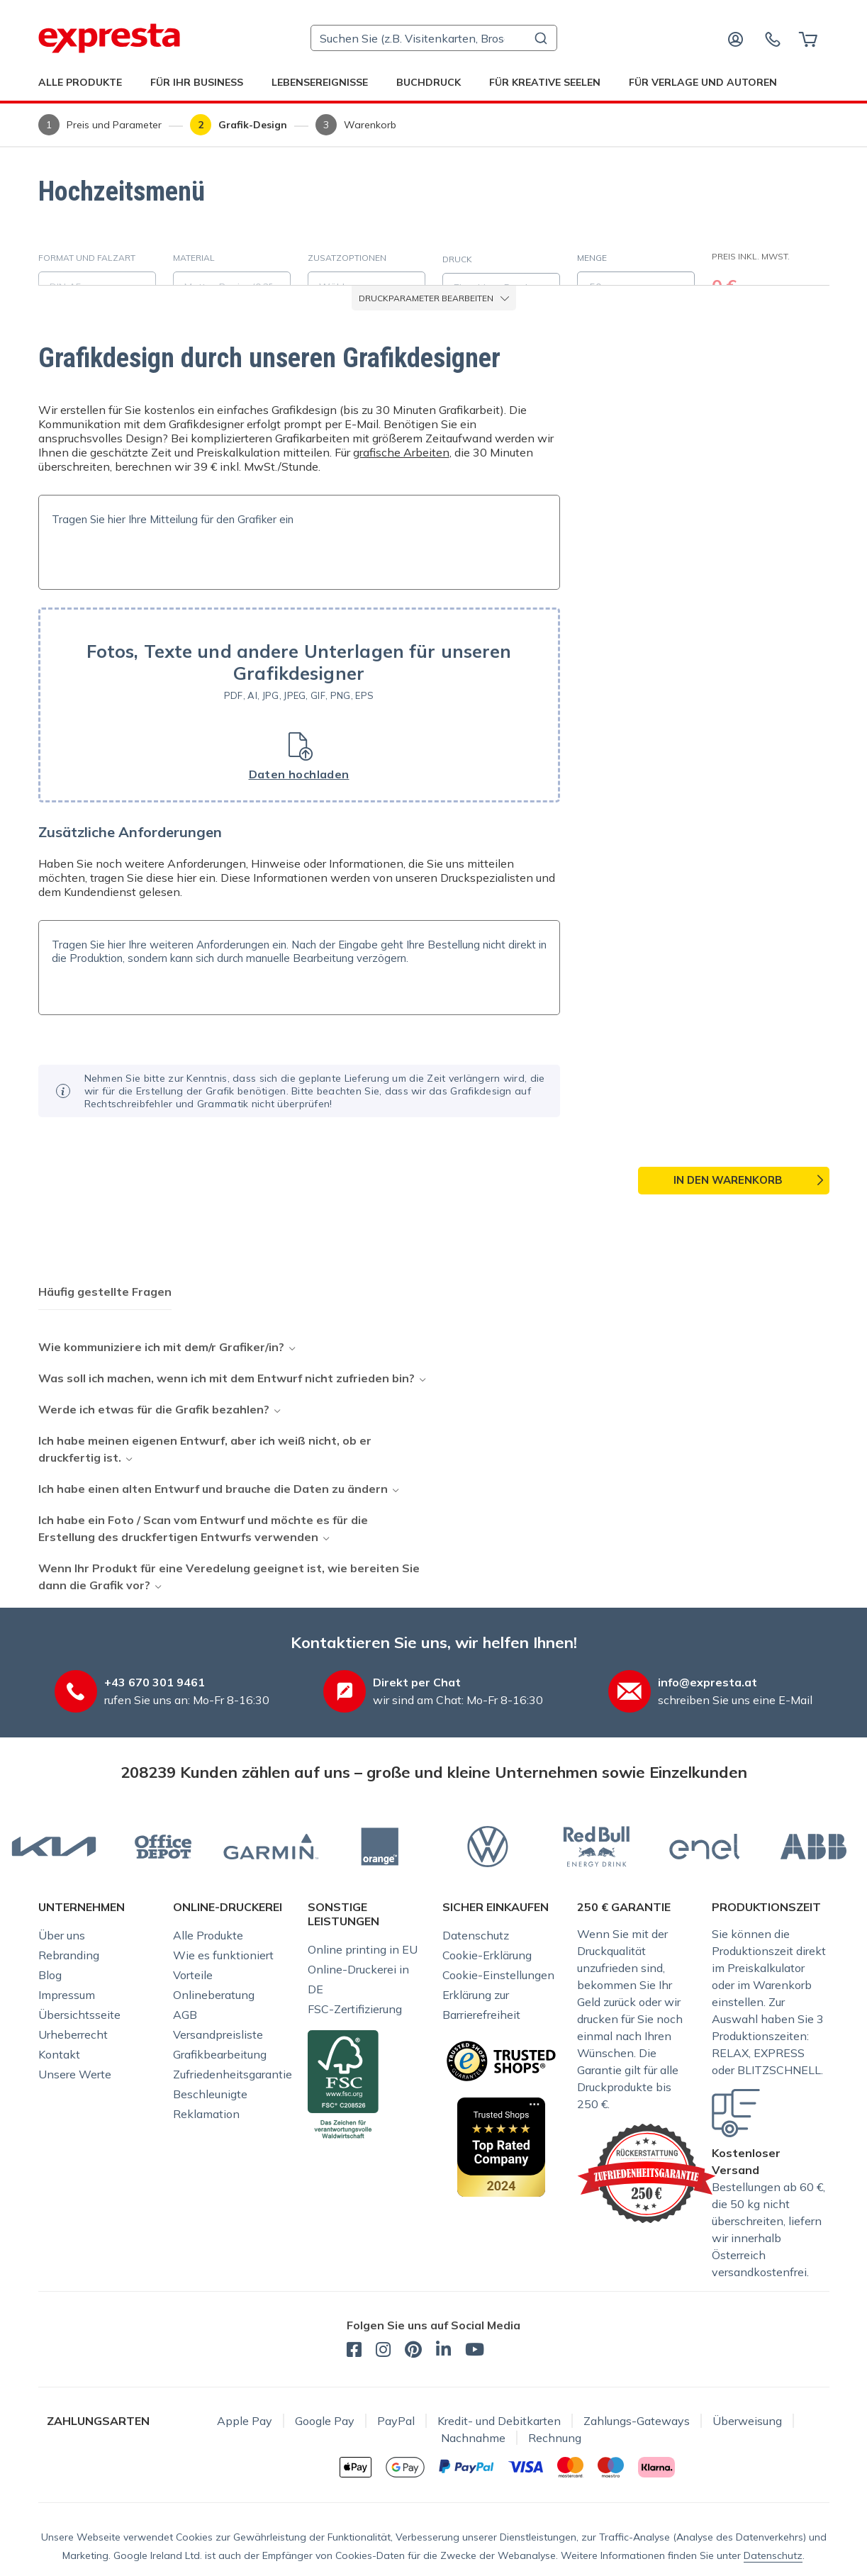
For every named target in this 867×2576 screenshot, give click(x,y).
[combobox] (434, 38)
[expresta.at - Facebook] (354, 2351)
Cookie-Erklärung (487, 1955)
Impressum (66, 1995)
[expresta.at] (109, 38)
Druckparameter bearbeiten (434, 298)
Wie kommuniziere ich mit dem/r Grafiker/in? (161, 1347)
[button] (299, 705)
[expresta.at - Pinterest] (413, 2351)
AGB (185, 2014)
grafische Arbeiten (401, 452)
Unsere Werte (74, 2074)
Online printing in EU (363, 1949)
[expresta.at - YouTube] (474, 2351)
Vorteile (193, 1975)
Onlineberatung (213, 1995)
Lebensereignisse (320, 82)
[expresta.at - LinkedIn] (443, 2351)
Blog (50, 1975)
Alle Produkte (80, 82)
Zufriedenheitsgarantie (232, 2074)
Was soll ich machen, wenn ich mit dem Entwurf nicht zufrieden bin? (226, 1378)
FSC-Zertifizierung (355, 2009)
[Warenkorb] (807, 38)
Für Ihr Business (196, 82)
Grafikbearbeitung (220, 2054)
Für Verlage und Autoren (703, 82)
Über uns (61, 1935)
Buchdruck (428, 82)
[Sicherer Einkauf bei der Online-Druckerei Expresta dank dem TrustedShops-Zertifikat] (501, 2060)
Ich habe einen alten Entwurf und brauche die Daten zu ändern (213, 1489)
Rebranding (68, 1955)
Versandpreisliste (218, 2034)
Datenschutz (475, 1935)
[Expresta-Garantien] (646, 2172)
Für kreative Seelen (544, 82)
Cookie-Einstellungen (498, 1975)
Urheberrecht (73, 2034)
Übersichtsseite (79, 2014)
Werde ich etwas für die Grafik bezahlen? (153, 1409)
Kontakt (59, 2054)
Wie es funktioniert (223, 1955)
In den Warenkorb (728, 1180)
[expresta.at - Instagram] (383, 2351)
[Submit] (539, 38)
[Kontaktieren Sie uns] (773, 38)
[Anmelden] (736, 38)
